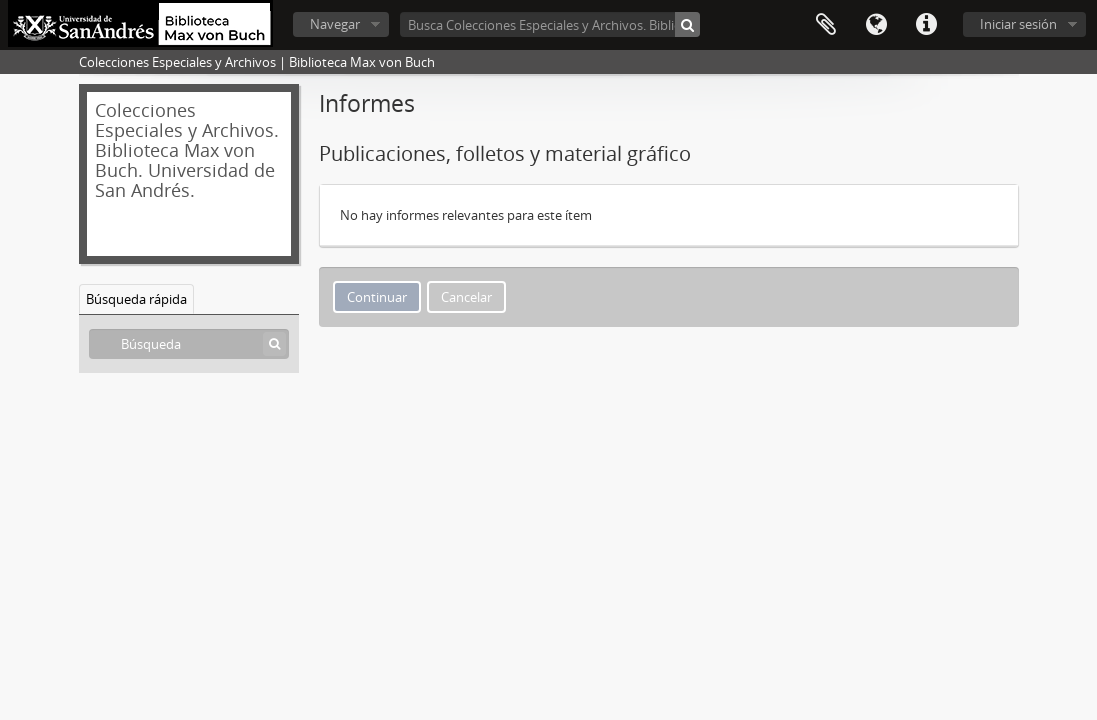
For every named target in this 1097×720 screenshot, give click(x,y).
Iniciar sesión (1018, 24)
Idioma (876, 25)
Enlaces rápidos (926, 25)
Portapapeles (826, 25)
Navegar (335, 24)
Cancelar (466, 297)
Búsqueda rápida (136, 299)
